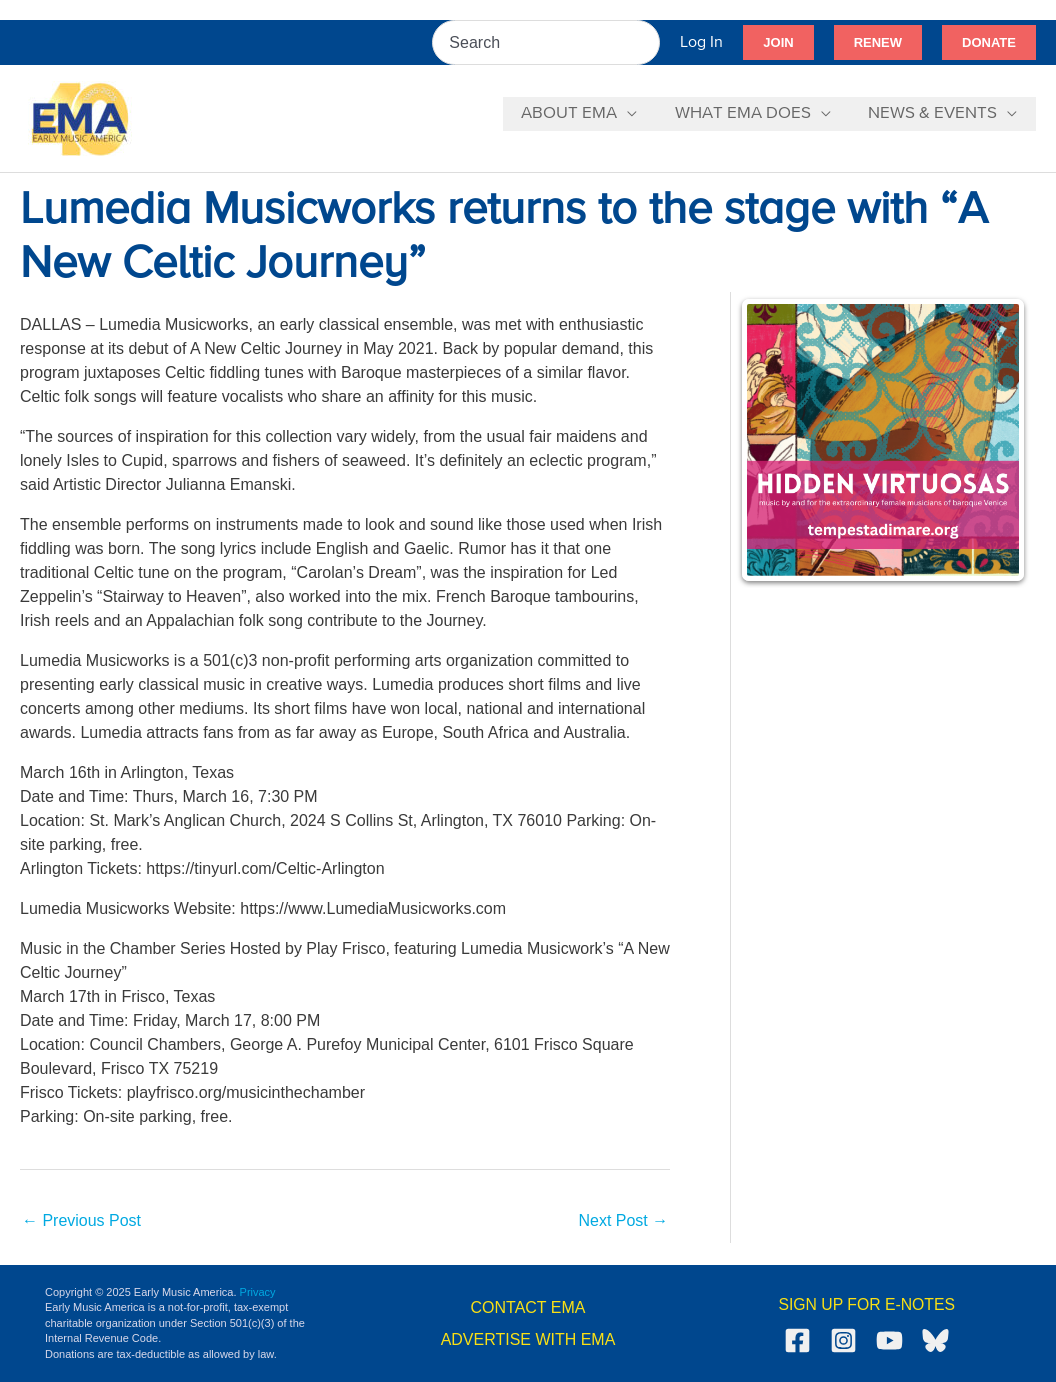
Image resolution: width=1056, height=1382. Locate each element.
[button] (778, 43)
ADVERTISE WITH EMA (528, 1339)
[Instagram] (843, 1340)
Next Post (623, 1220)
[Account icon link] (701, 42)
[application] (636, 114)
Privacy (258, 1292)
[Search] (646, 42)
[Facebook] (797, 1340)
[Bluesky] (935, 1340)
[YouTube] (889, 1340)
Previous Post (81, 1220)
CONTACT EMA (528, 1307)
